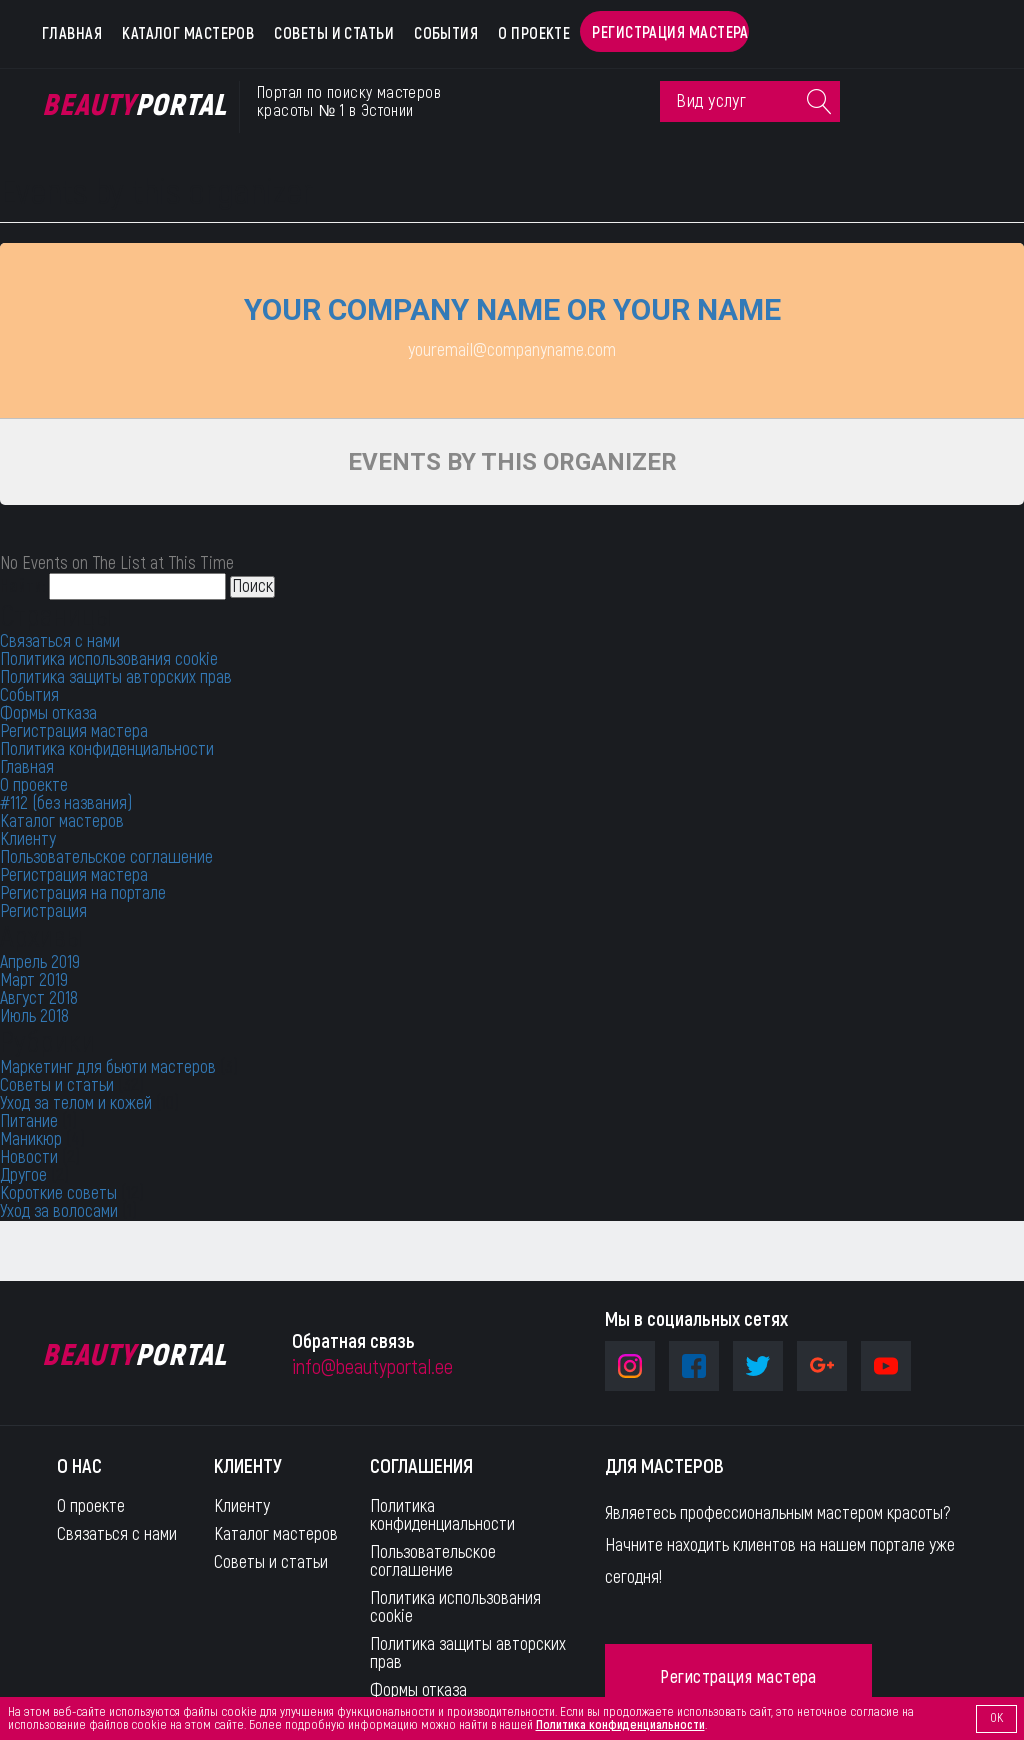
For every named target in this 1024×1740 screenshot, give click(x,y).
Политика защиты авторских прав (116, 677)
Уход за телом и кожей (76, 1103)
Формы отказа (48, 713)
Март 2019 (34, 980)
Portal (134, 106)
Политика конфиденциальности (107, 749)
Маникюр (31, 1139)
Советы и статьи (334, 34)
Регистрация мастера (670, 33)
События (446, 34)
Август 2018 (39, 998)
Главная (72, 34)
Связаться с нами (60, 641)
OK (996, 1718)
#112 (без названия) (66, 803)
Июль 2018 (34, 1016)
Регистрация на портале (83, 893)
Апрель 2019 (40, 962)
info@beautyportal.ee (372, 1367)
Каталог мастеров (188, 34)
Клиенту (28, 839)
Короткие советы (58, 1193)
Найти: (22, 587)
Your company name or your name (512, 309)
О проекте (534, 34)
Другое (23, 1175)
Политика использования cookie (109, 659)
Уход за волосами (59, 1211)
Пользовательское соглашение (106, 857)
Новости (29, 1157)
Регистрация (43, 911)
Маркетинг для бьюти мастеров (108, 1067)
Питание (29, 1121)
